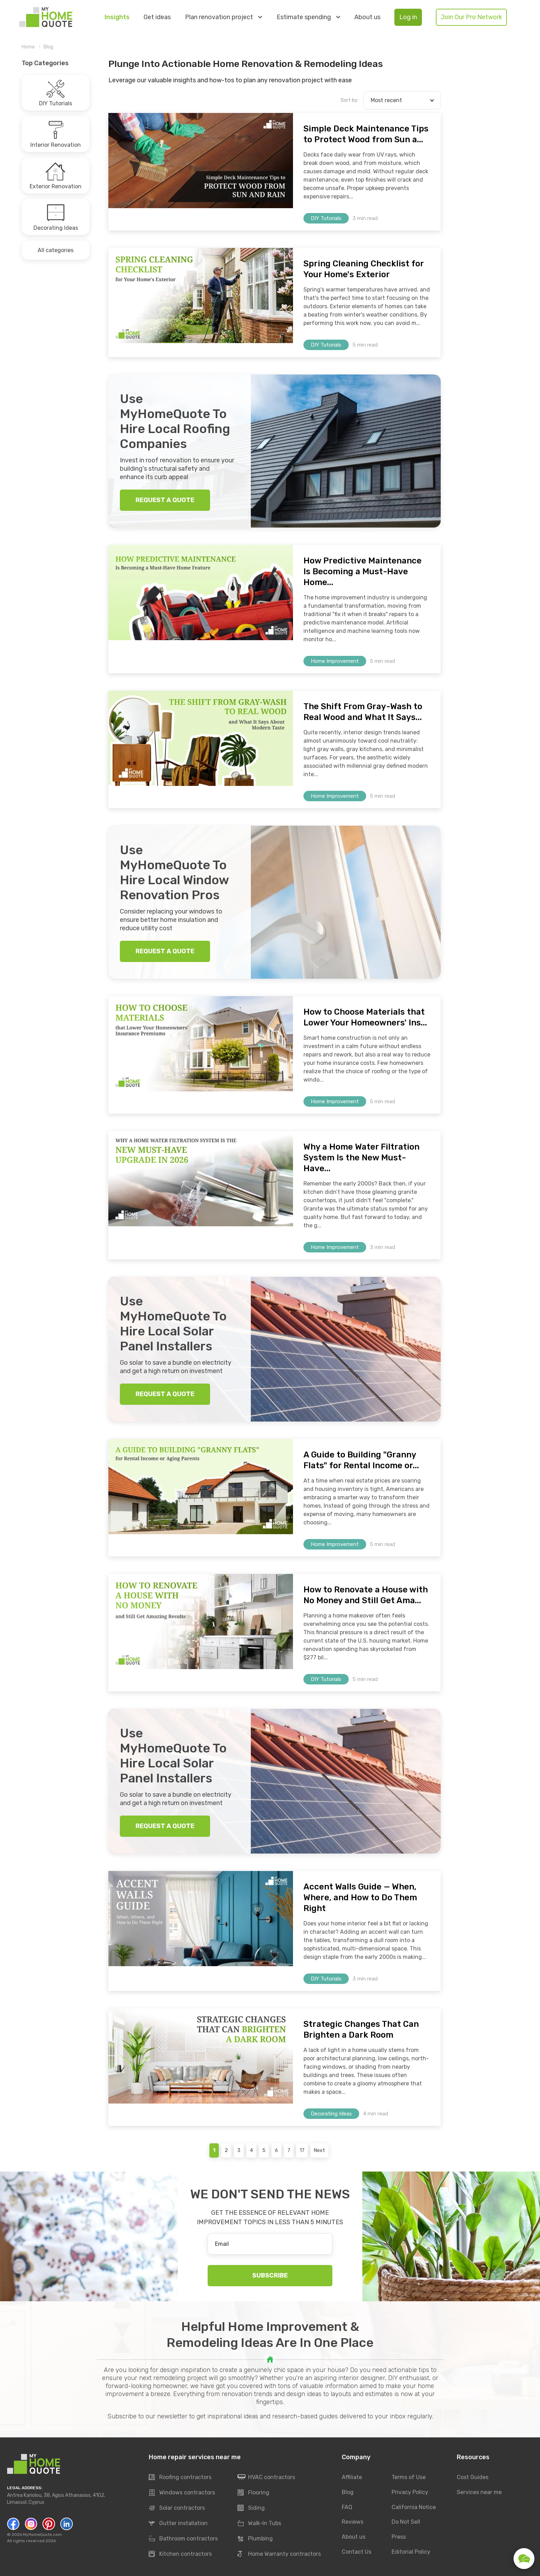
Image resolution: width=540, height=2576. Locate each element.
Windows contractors (182, 2493)
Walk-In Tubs (259, 2523)
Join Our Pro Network (471, 17)
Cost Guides (472, 2477)
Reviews (352, 2522)
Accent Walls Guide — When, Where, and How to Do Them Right (360, 1897)
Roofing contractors (180, 2477)
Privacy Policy (410, 2492)
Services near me (479, 2492)
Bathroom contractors (183, 2539)
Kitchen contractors (180, 2554)
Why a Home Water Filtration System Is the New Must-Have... (361, 1157)
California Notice (414, 2507)
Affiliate (352, 2477)
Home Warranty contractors (279, 2554)
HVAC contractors (266, 2477)
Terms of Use (409, 2477)
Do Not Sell (406, 2522)
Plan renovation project (223, 17)
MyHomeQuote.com (42, 2534)
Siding (251, 2508)
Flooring (253, 2493)
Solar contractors (177, 2508)
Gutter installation (178, 2523)
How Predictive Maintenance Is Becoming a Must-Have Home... (362, 571)
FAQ (347, 2507)
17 (302, 2150)
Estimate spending (308, 17)
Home (28, 47)
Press (399, 2537)
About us (367, 17)
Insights (117, 17)
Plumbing (255, 2539)
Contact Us (356, 2552)
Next (319, 2150)
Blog (48, 47)
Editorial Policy (411, 2552)
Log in (408, 17)
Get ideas (157, 17)
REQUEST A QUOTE (165, 500)
